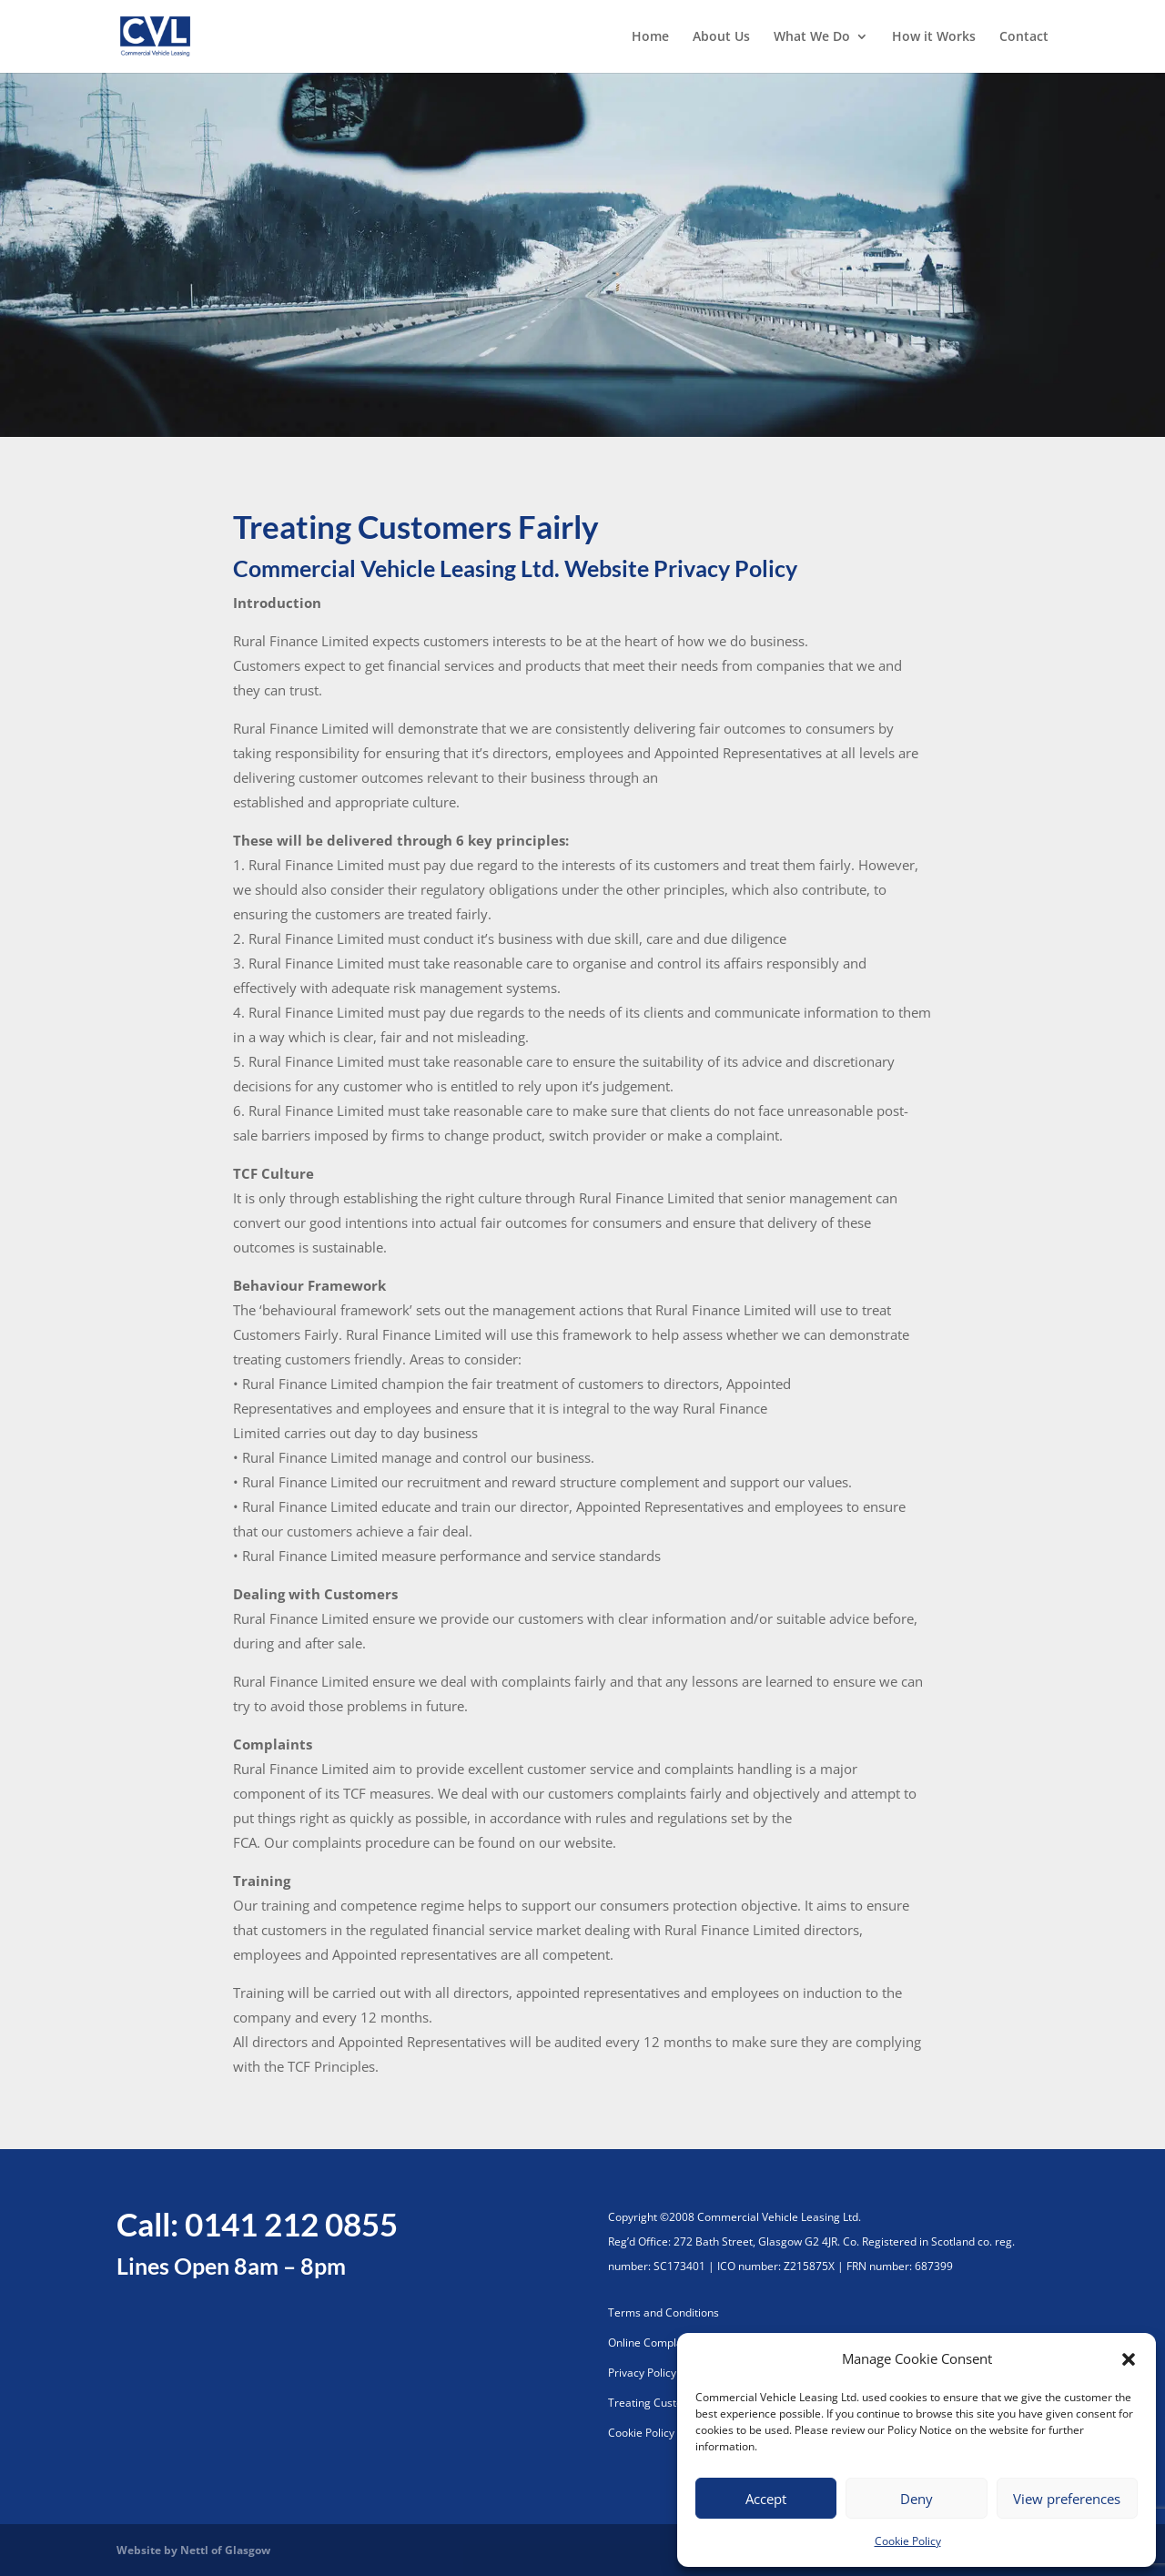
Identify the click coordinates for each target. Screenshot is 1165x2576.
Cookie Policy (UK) (653, 2432)
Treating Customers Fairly (673, 2402)
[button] (1128, 2359)
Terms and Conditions (663, 2312)
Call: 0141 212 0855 (257, 2224)
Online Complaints (654, 2342)
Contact (1023, 37)
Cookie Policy (908, 2541)
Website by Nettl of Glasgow (193, 2550)
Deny (916, 2499)
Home (650, 37)
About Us (721, 37)
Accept (765, 2499)
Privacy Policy (642, 2372)
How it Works (934, 37)
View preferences (1066, 2499)
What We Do (812, 37)
